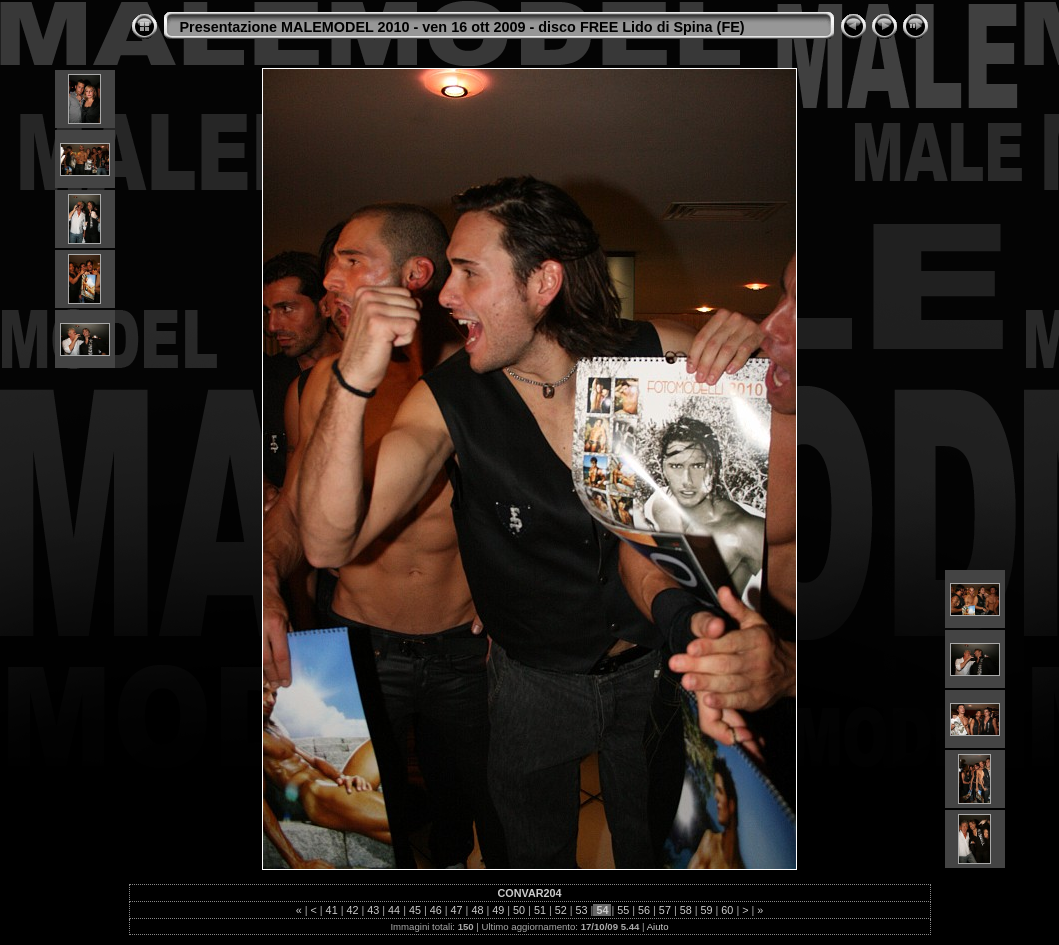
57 (665, 910)
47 (457, 910)
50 (519, 910)
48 (477, 910)
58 (686, 910)
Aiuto (658, 926)
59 (707, 910)
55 (623, 910)
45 (415, 910)
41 (332, 910)
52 (561, 910)
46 (436, 910)
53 (582, 910)
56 (644, 910)
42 (352, 910)
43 (373, 910)
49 (498, 910)
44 (394, 910)
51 (540, 910)
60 (727, 910)
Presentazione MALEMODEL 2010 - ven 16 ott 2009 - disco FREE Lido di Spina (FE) (462, 27)
